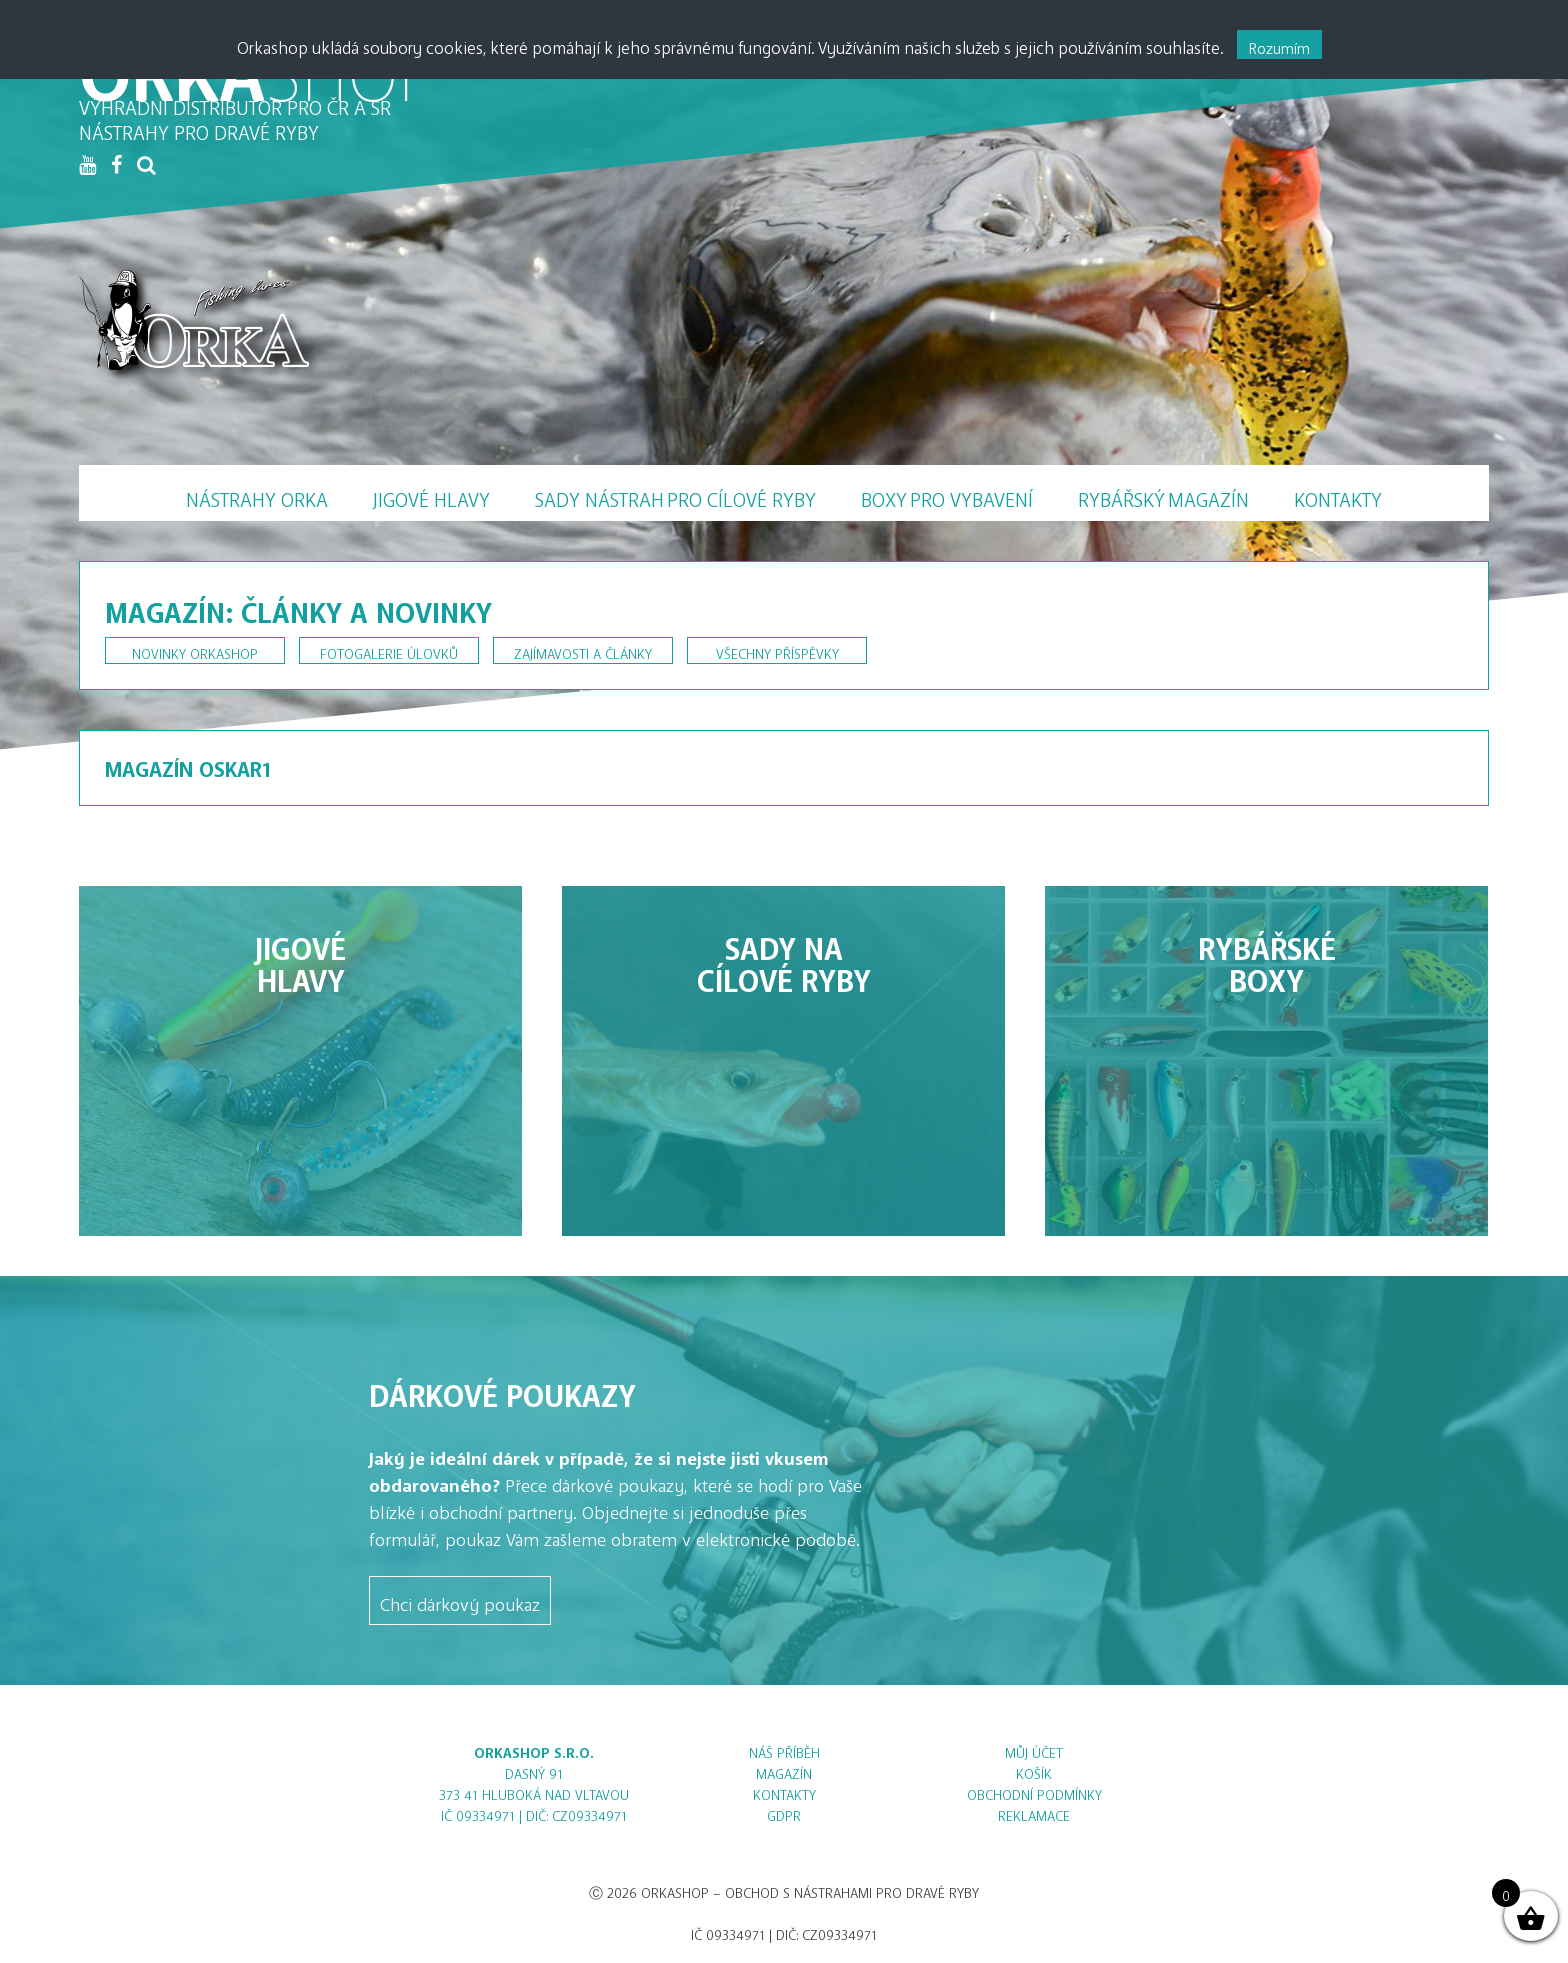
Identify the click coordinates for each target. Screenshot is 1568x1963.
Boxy (947, 495)
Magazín (1163, 495)
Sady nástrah (675, 495)
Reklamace (1034, 1812)
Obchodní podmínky (1034, 1791)
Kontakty (1338, 494)
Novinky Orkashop (195, 650)
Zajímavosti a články (583, 650)
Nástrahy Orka (257, 494)
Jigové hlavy (431, 494)
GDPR (784, 1812)
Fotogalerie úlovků (389, 650)
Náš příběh (784, 1749)
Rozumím (1279, 44)
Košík (1034, 1770)
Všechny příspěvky (777, 650)
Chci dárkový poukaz (460, 1600)
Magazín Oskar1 (188, 764)
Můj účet (1034, 1749)
